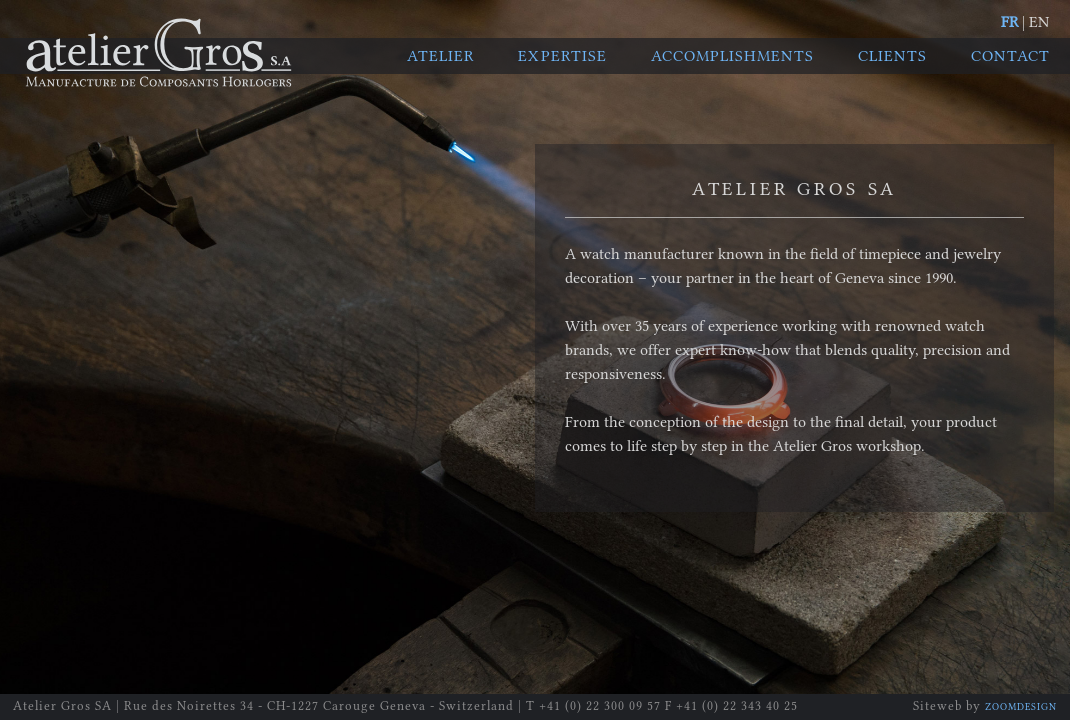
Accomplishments (732, 56)
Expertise (562, 56)
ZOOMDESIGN (1021, 707)
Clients (892, 56)
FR (1009, 22)
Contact (1010, 56)
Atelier (440, 56)
